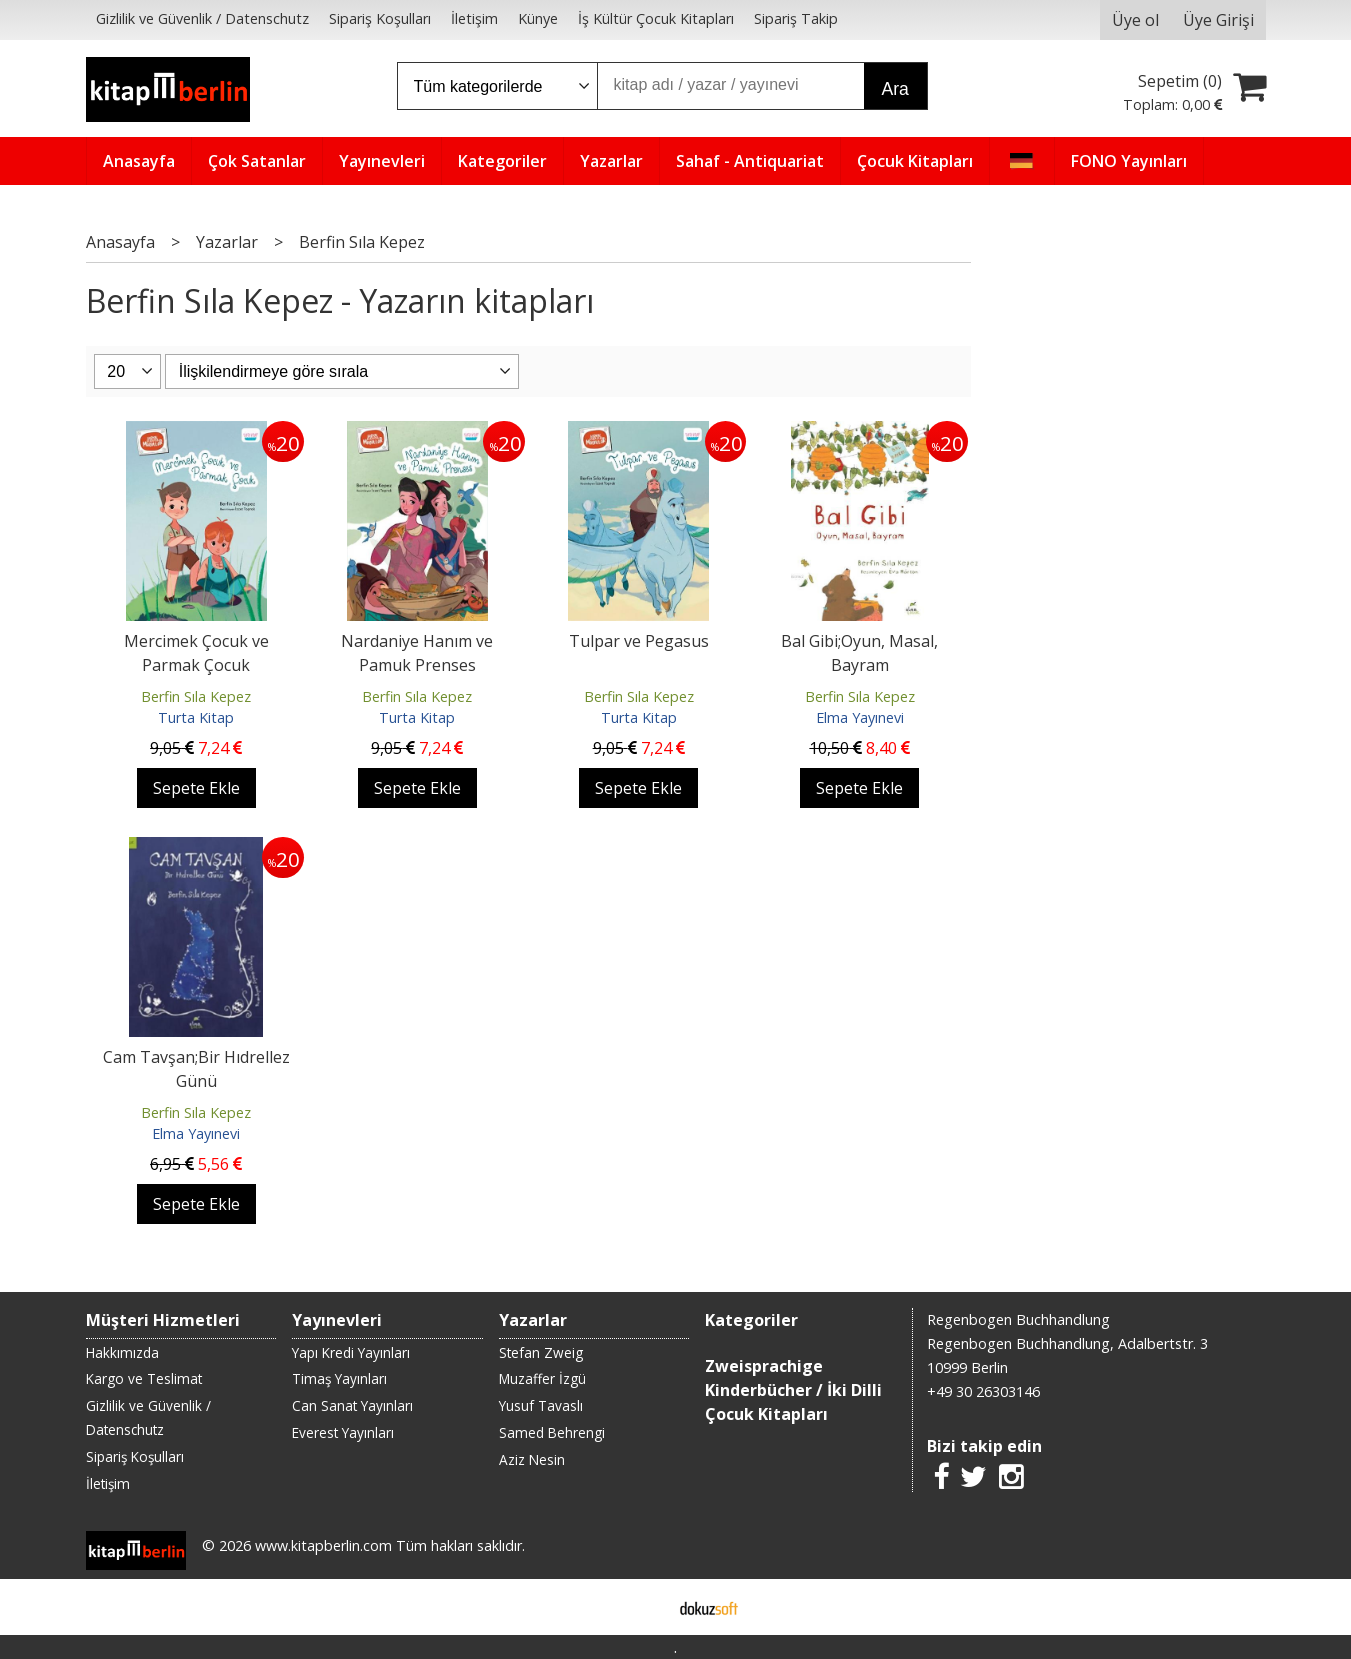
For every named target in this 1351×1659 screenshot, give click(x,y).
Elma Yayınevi (860, 717)
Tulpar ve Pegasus (639, 641)
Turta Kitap (196, 717)
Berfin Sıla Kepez (196, 696)
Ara (895, 89)
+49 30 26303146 (983, 1391)
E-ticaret (643, 1607)
